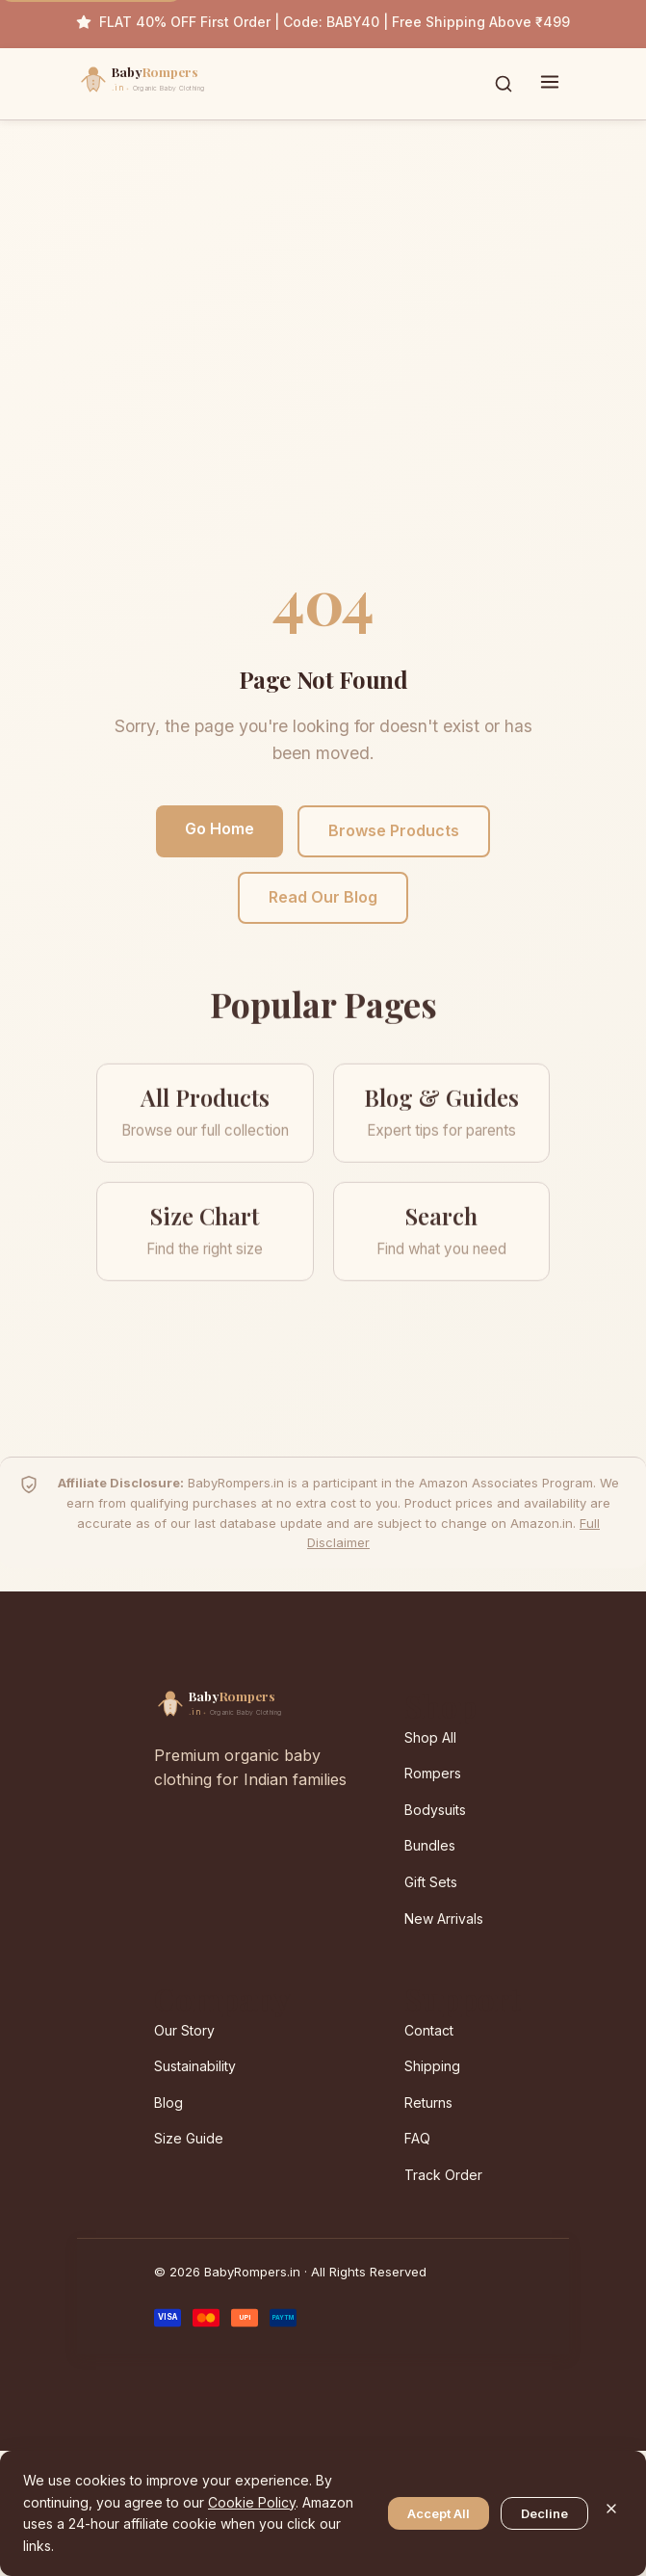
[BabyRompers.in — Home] (183, 84)
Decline (544, 2513)
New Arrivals (443, 1918)
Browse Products (393, 830)
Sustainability (195, 2066)
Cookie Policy (252, 2502)
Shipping (432, 2066)
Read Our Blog (323, 897)
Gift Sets (430, 1882)
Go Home (219, 828)
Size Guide (188, 2138)
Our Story (184, 2030)
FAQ (417, 2138)
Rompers (432, 1773)
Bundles (429, 1845)
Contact (428, 2030)
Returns (428, 2102)
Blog (168, 2102)
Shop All (430, 1737)
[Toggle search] (503, 84)
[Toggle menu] (549, 84)
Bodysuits (435, 1809)
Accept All (438, 2513)
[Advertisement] (323, 361)
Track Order (443, 2175)
